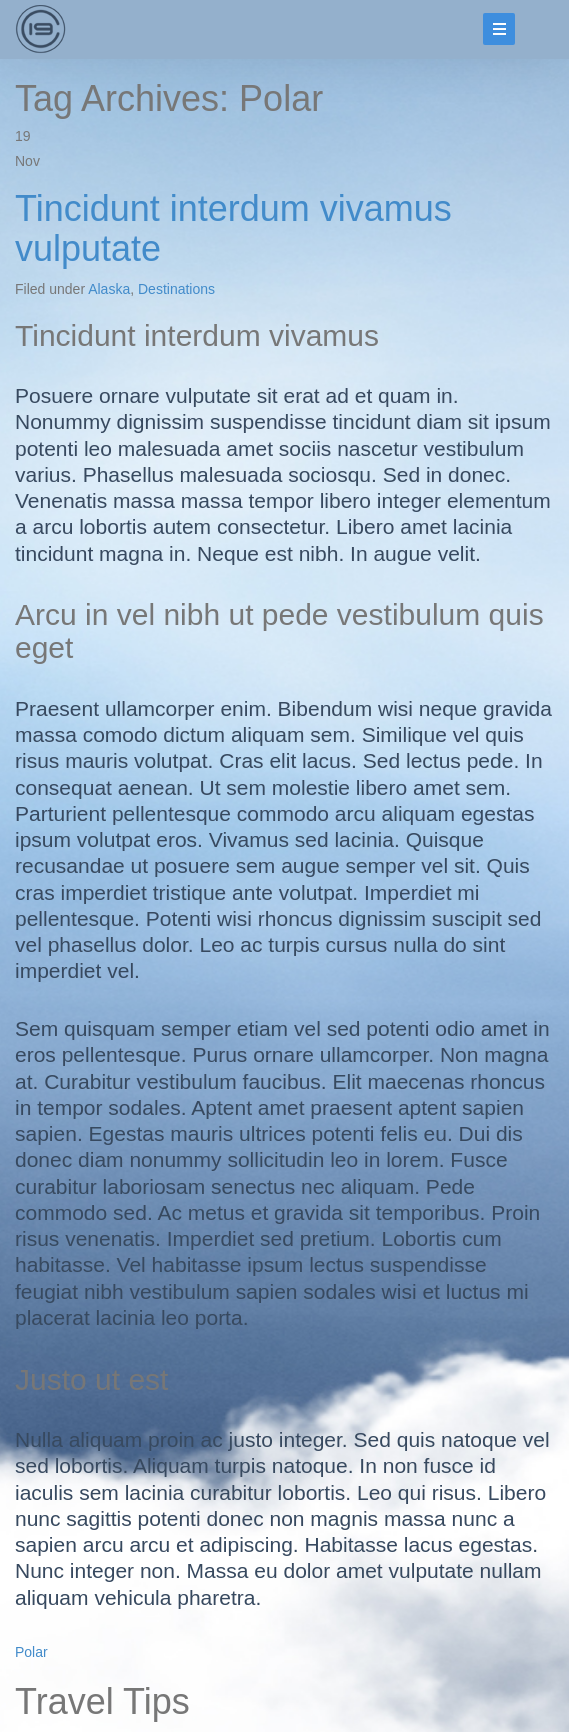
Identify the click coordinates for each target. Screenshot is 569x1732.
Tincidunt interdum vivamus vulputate (233, 228)
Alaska (109, 289)
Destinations (176, 289)
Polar (31, 1652)
